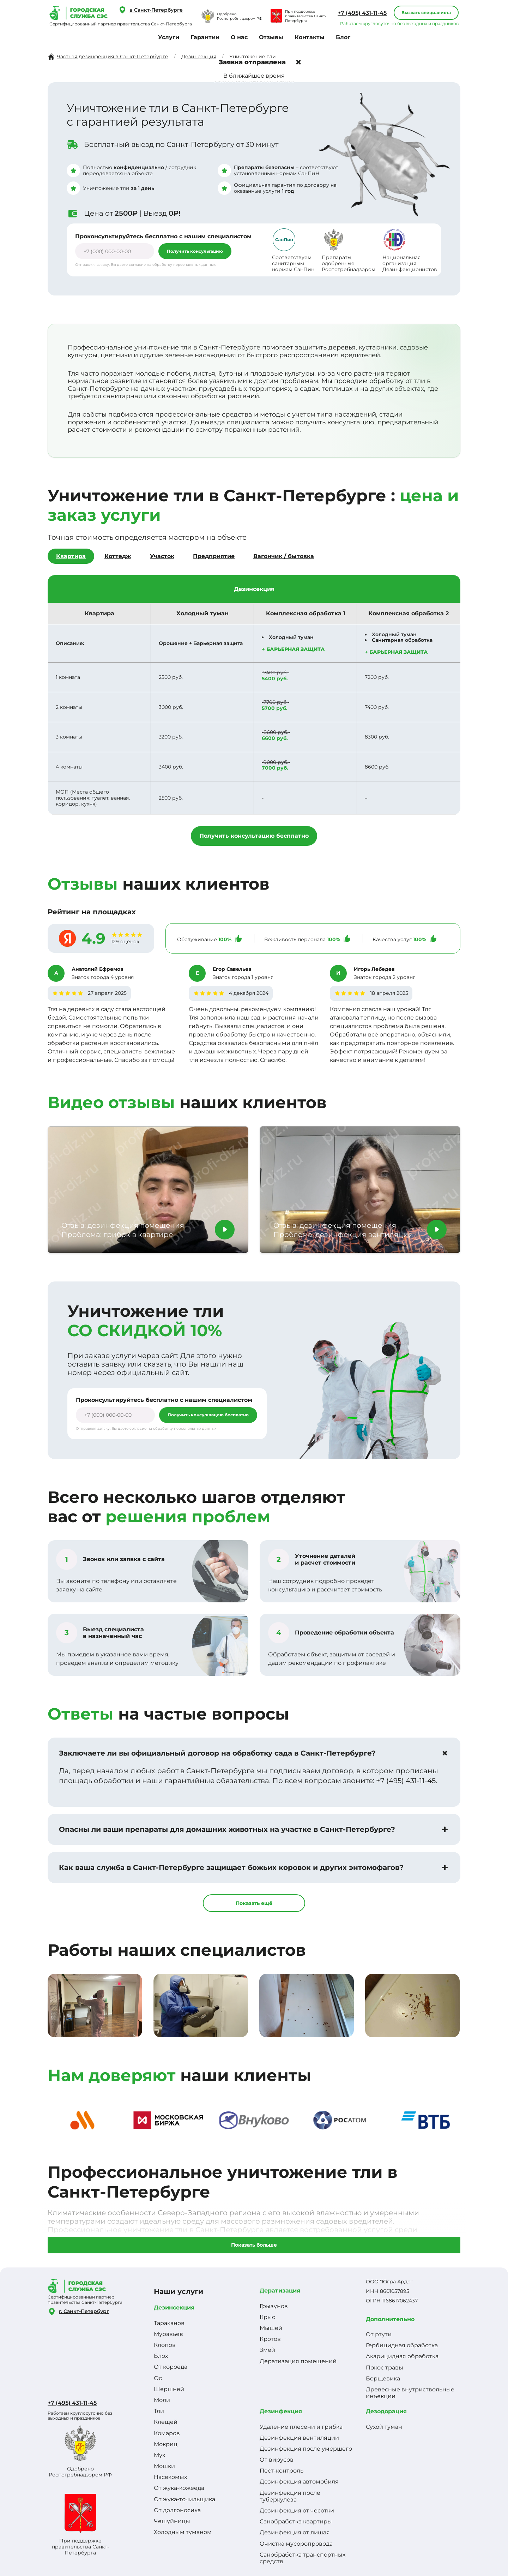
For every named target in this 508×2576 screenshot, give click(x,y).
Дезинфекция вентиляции (299, 2437)
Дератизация (280, 2290)
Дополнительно (390, 2319)
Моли (162, 2400)
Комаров (167, 2433)
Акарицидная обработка (402, 2356)
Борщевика (383, 2378)
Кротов (270, 2339)
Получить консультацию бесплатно (254, 835)
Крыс (267, 2317)
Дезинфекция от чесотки (297, 2510)
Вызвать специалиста (426, 12)
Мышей (271, 2328)
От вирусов (277, 2459)
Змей (267, 2350)
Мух (159, 2455)
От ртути (379, 2334)
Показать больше (254, 2245)
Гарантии (204, 37)
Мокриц (165, 2444)
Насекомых (170, 2477)
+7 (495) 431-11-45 (362, 13)
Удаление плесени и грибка (301, 2426)
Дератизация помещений (298, 2361)
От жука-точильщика (184, 2499)
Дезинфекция (281, 2411)
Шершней (169, 2389)
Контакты (310, 37)
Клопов (165, 2345)
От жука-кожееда (179, 2488)
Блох (161, 2356)
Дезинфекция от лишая (295, 2532)
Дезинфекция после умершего (306, 2448)
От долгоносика (177, 2510)
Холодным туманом (183, 2532)
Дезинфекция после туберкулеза (290, 2496)
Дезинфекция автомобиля (299, 2481)
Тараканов (169, 2323)
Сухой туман (384, 2426)
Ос (158, 2378)
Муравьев (168, 2334)
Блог (343, 37)
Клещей (165, 2422)
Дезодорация (386, 2411)
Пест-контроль (281, 2470)
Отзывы (271, 37)
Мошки (164, 2466)
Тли (159, 2411)
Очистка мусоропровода (296, 2543)
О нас (239, 37)
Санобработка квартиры (296, 2521)
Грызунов (274, 2306)
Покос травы (384, 2367)
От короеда (170, 2366)
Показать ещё (254, 1903)
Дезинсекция (174, 2307)
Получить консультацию (195, 251)
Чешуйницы (172, 2521)
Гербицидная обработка (402, 2345)
